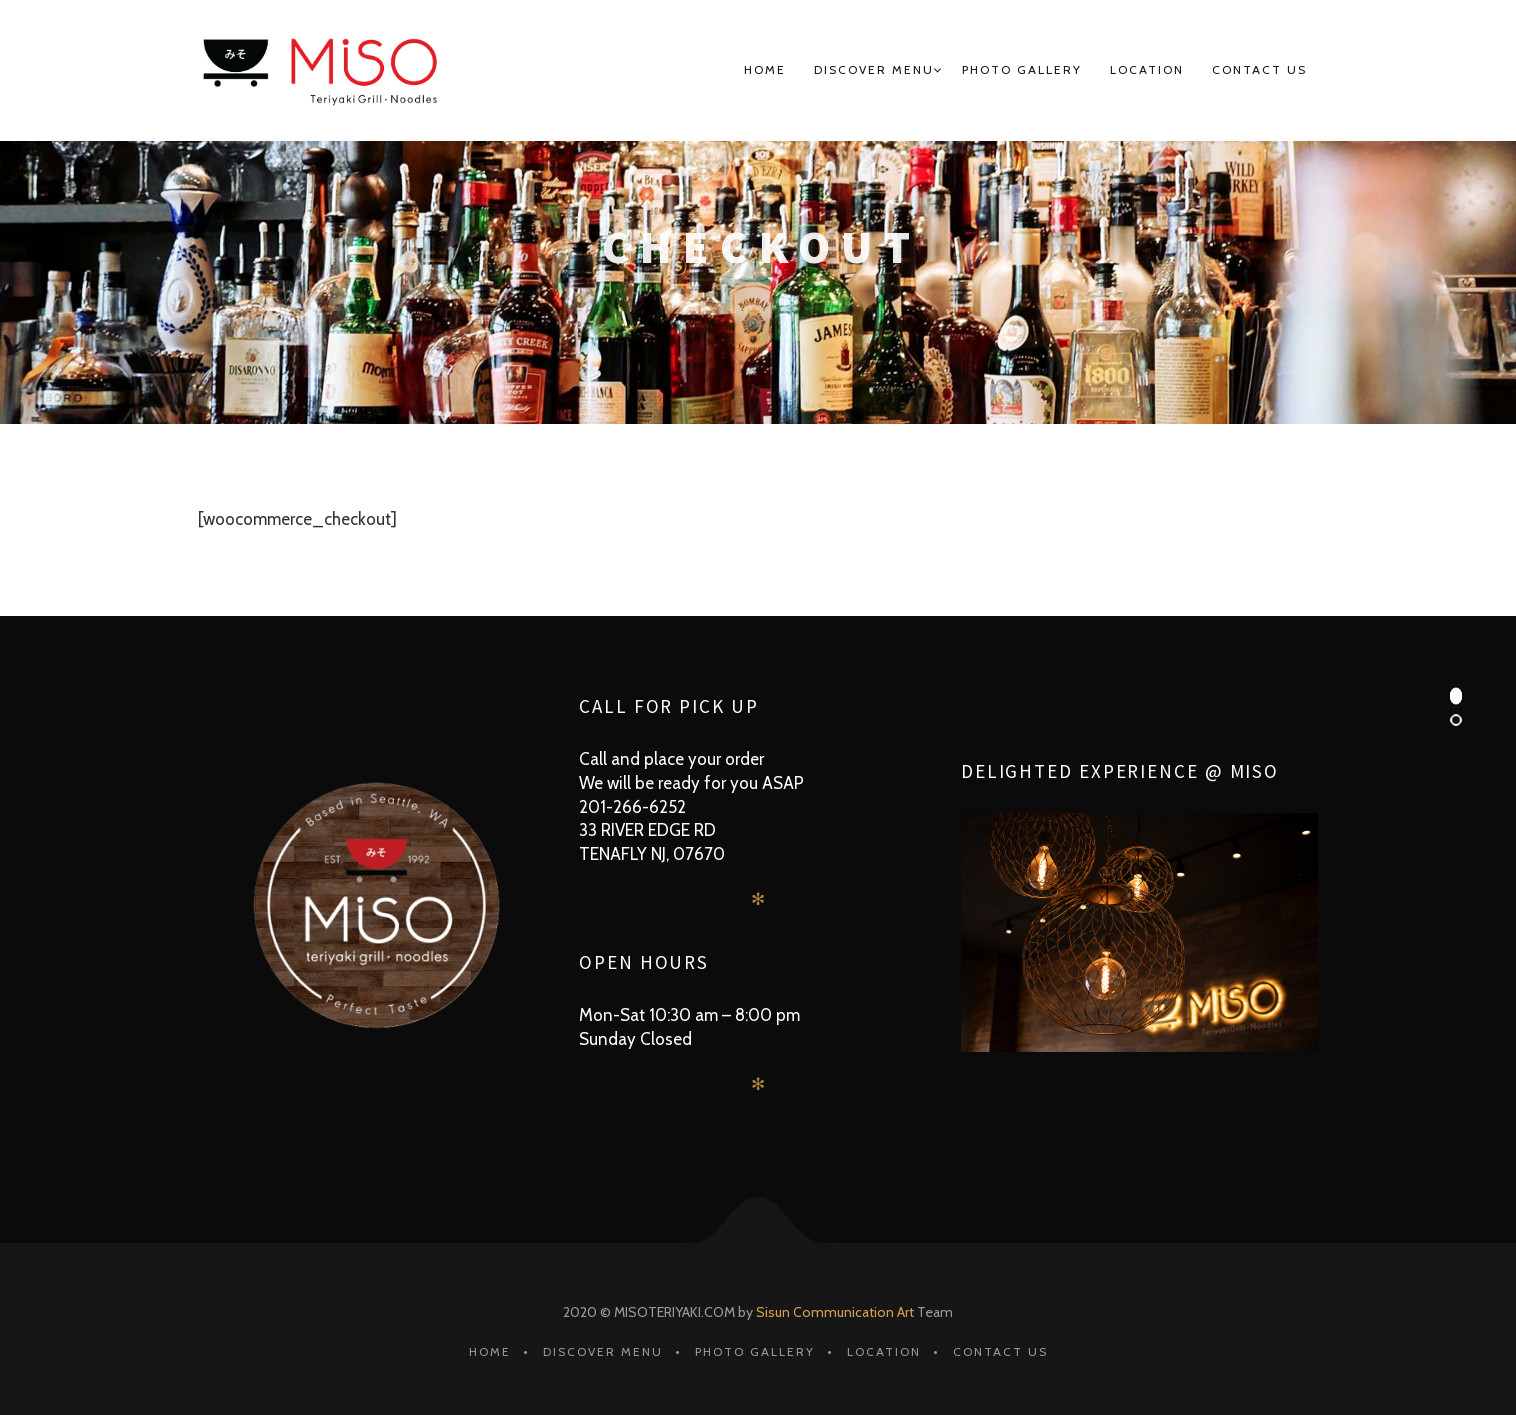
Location (1147, 69)
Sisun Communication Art (835, 1312)
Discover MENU (874, 69)
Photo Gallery (1022, 69)
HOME (765, 69)
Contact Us (1259, 69)
